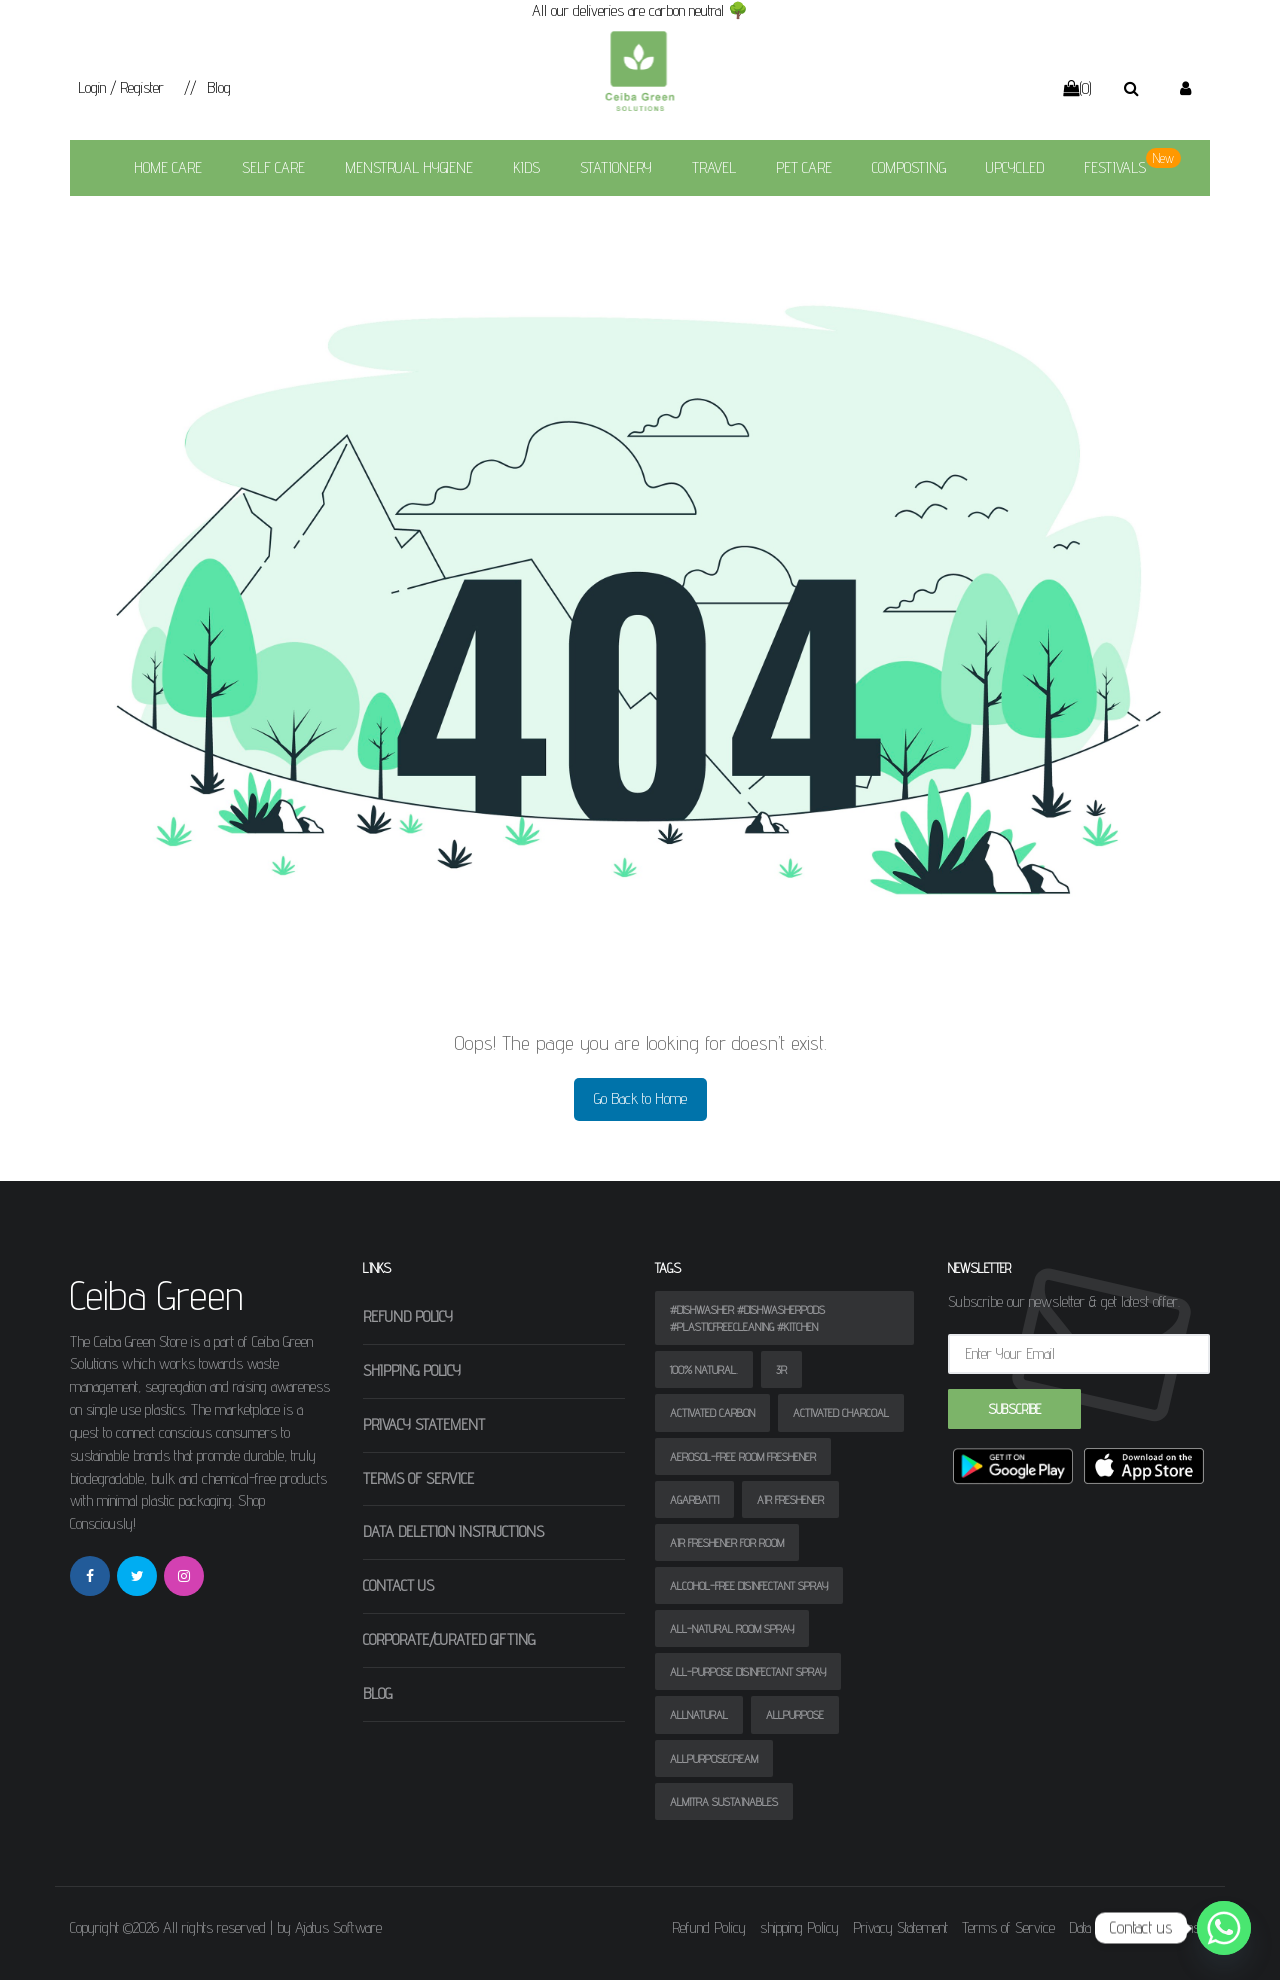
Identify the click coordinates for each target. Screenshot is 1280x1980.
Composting (909, 167)
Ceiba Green (156, 1295)
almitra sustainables (724, 1801)
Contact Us (398, 1585)
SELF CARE (273, 167)
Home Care (168, 167)
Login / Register (121, 87)
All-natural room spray (732, 1628)
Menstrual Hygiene (409, 167)
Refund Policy (408, 1316)
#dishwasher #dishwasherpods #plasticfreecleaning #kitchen (747, 1318)
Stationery (616, 167)
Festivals (1115, 167)
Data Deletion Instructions (453, 1531)
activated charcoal (841, 1412)
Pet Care (804, 167)
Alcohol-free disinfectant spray (749, 1585)
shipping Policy (412, 1370)
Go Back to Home (640, 1098)
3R (781, 1369)
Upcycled (1015, 167)
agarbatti (694, 1499)
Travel (714, 167)
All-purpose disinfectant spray (748, 1671)
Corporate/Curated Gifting (449, 1639)
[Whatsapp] (1224, 1928)
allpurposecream (714, 1758)
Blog (219, 87)
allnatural (699, 1714)
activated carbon (712, 1412)
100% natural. (704, 1369)
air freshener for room (727, 1542)
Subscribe (1014, 1409)
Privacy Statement (424, 1424)
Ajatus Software (338, 1927)
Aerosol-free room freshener (743, 1456)
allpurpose (795, 1714)
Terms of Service (418, 1478)
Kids (526, 167)
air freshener (790, 1499)
